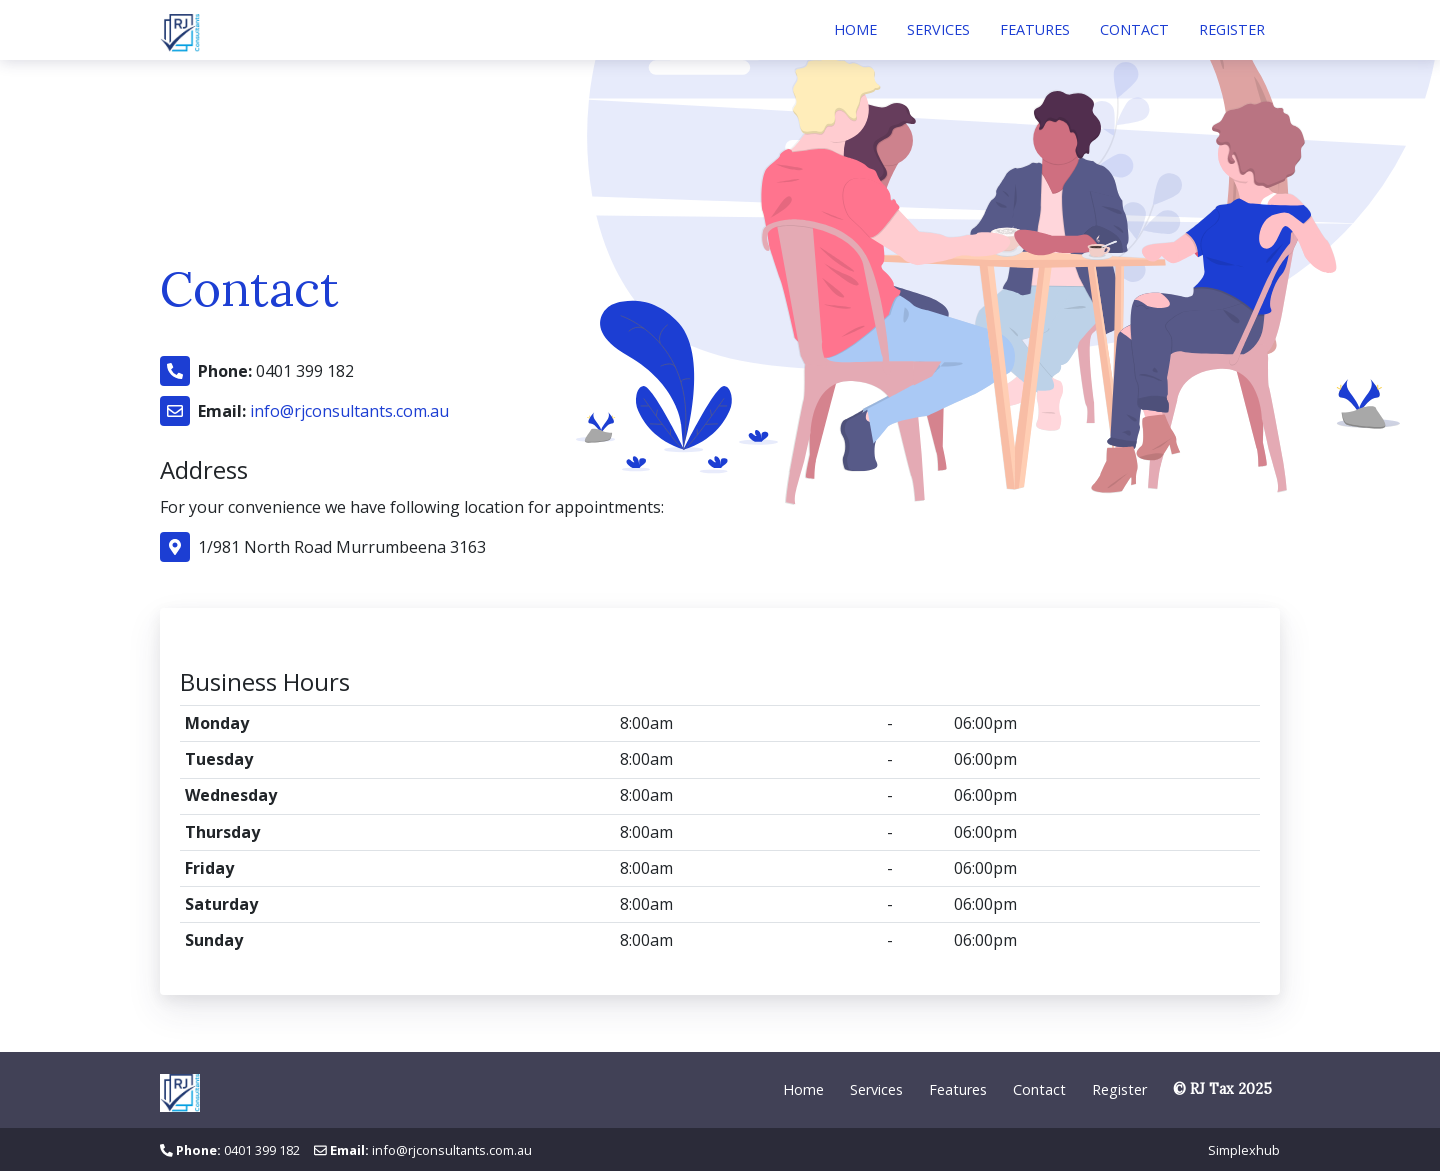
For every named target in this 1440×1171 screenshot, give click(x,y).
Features (1035, 29)
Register (1232, 29)
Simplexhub (1244, 1150)
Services (938, 29)
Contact (1134, 29)
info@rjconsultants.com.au (349, 411)
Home (855, 29)
